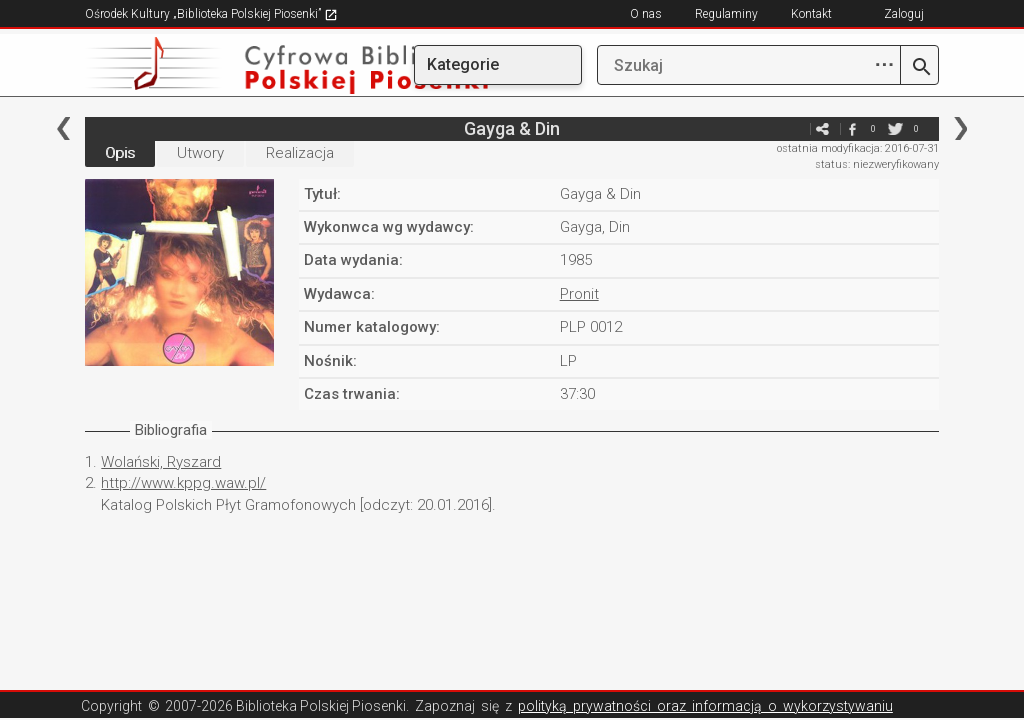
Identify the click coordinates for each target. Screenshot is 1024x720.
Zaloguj (904, 14)
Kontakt (811, 14)
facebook (853, 128)
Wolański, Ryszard (161, 462)
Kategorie (463, 64)
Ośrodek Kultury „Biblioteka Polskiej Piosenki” (211, 14)
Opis (120, 153)
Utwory (200, 153)
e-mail (793, 128)
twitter (896, 128)
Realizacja (300, 153)
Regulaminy (726, 14)
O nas (646, 14)
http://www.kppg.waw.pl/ (183, 483)
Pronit (579, 294)
